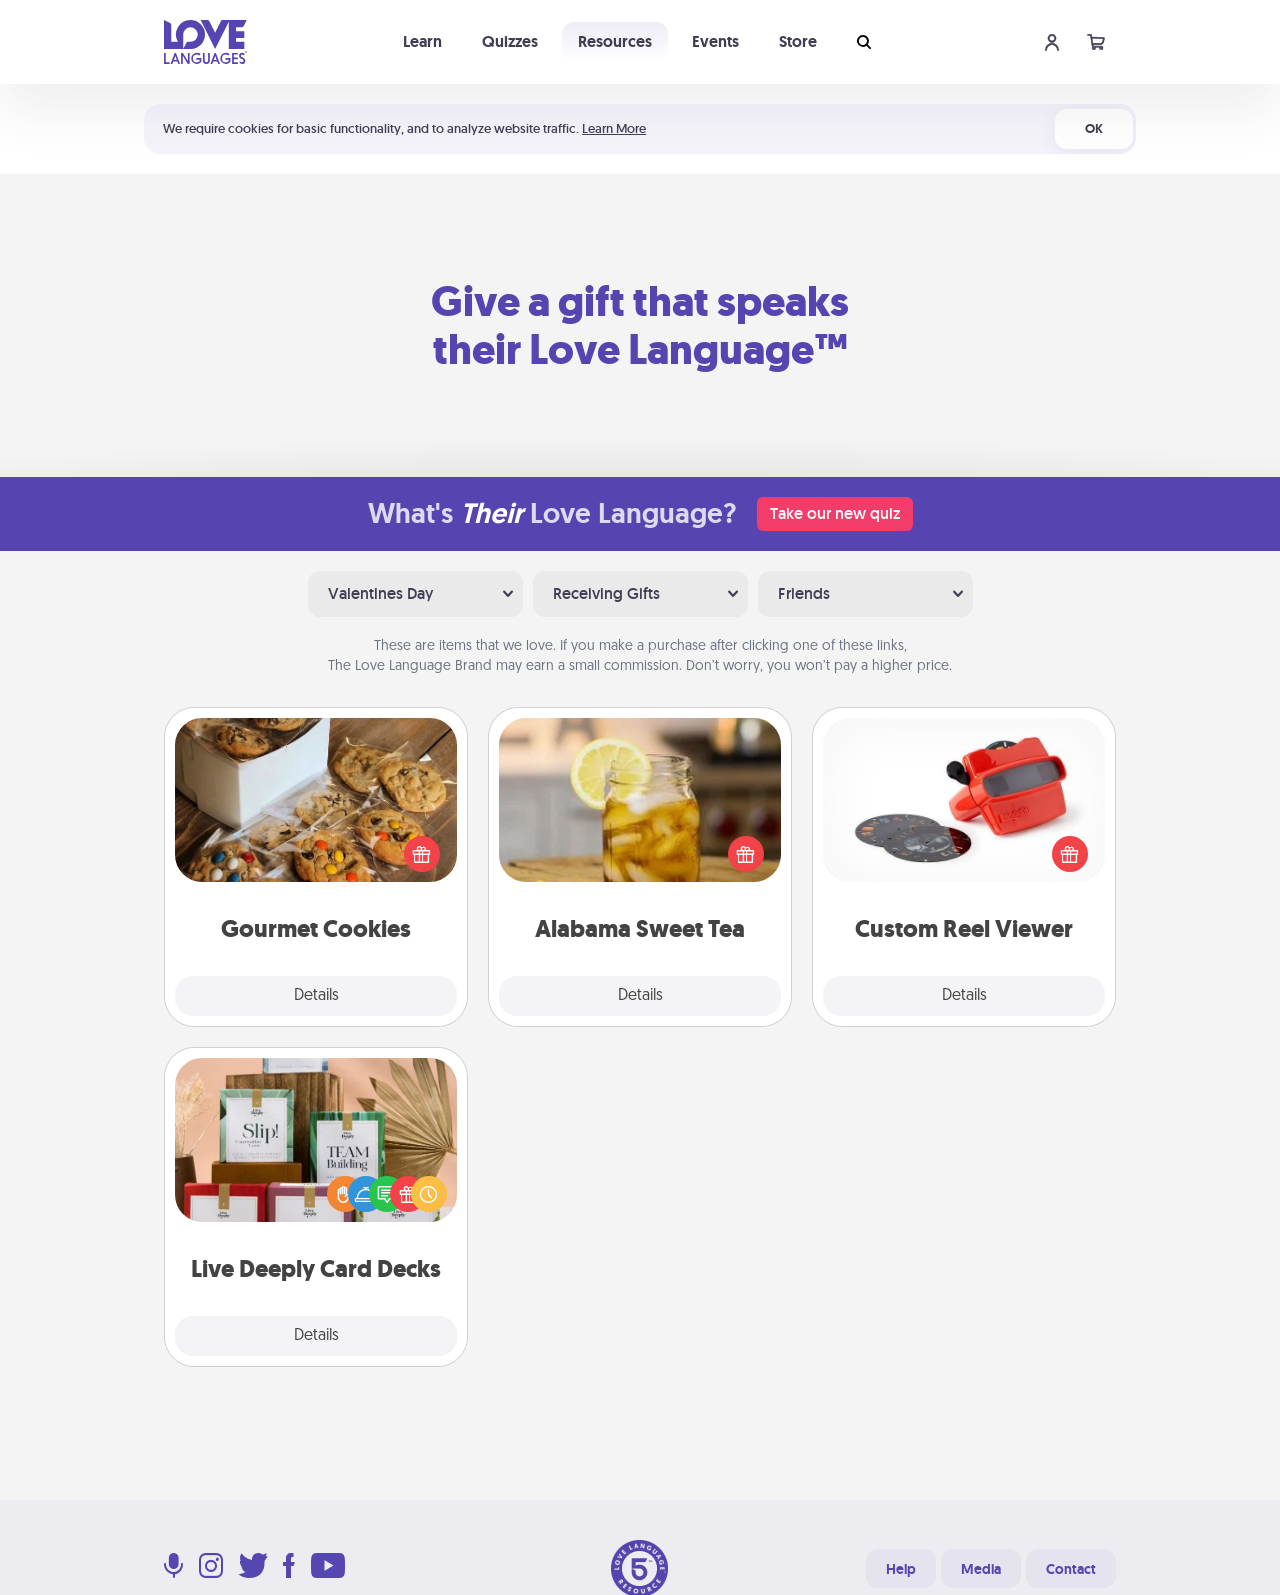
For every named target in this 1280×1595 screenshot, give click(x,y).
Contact (1071, 1569)
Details (316, 996)
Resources (615, 41)
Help (901, 1569)
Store (798, 41)
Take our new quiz (835, 513)
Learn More (614, 128)
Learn (422, 41)
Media (981, 1569)
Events (715, 41)
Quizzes (510, 41)
